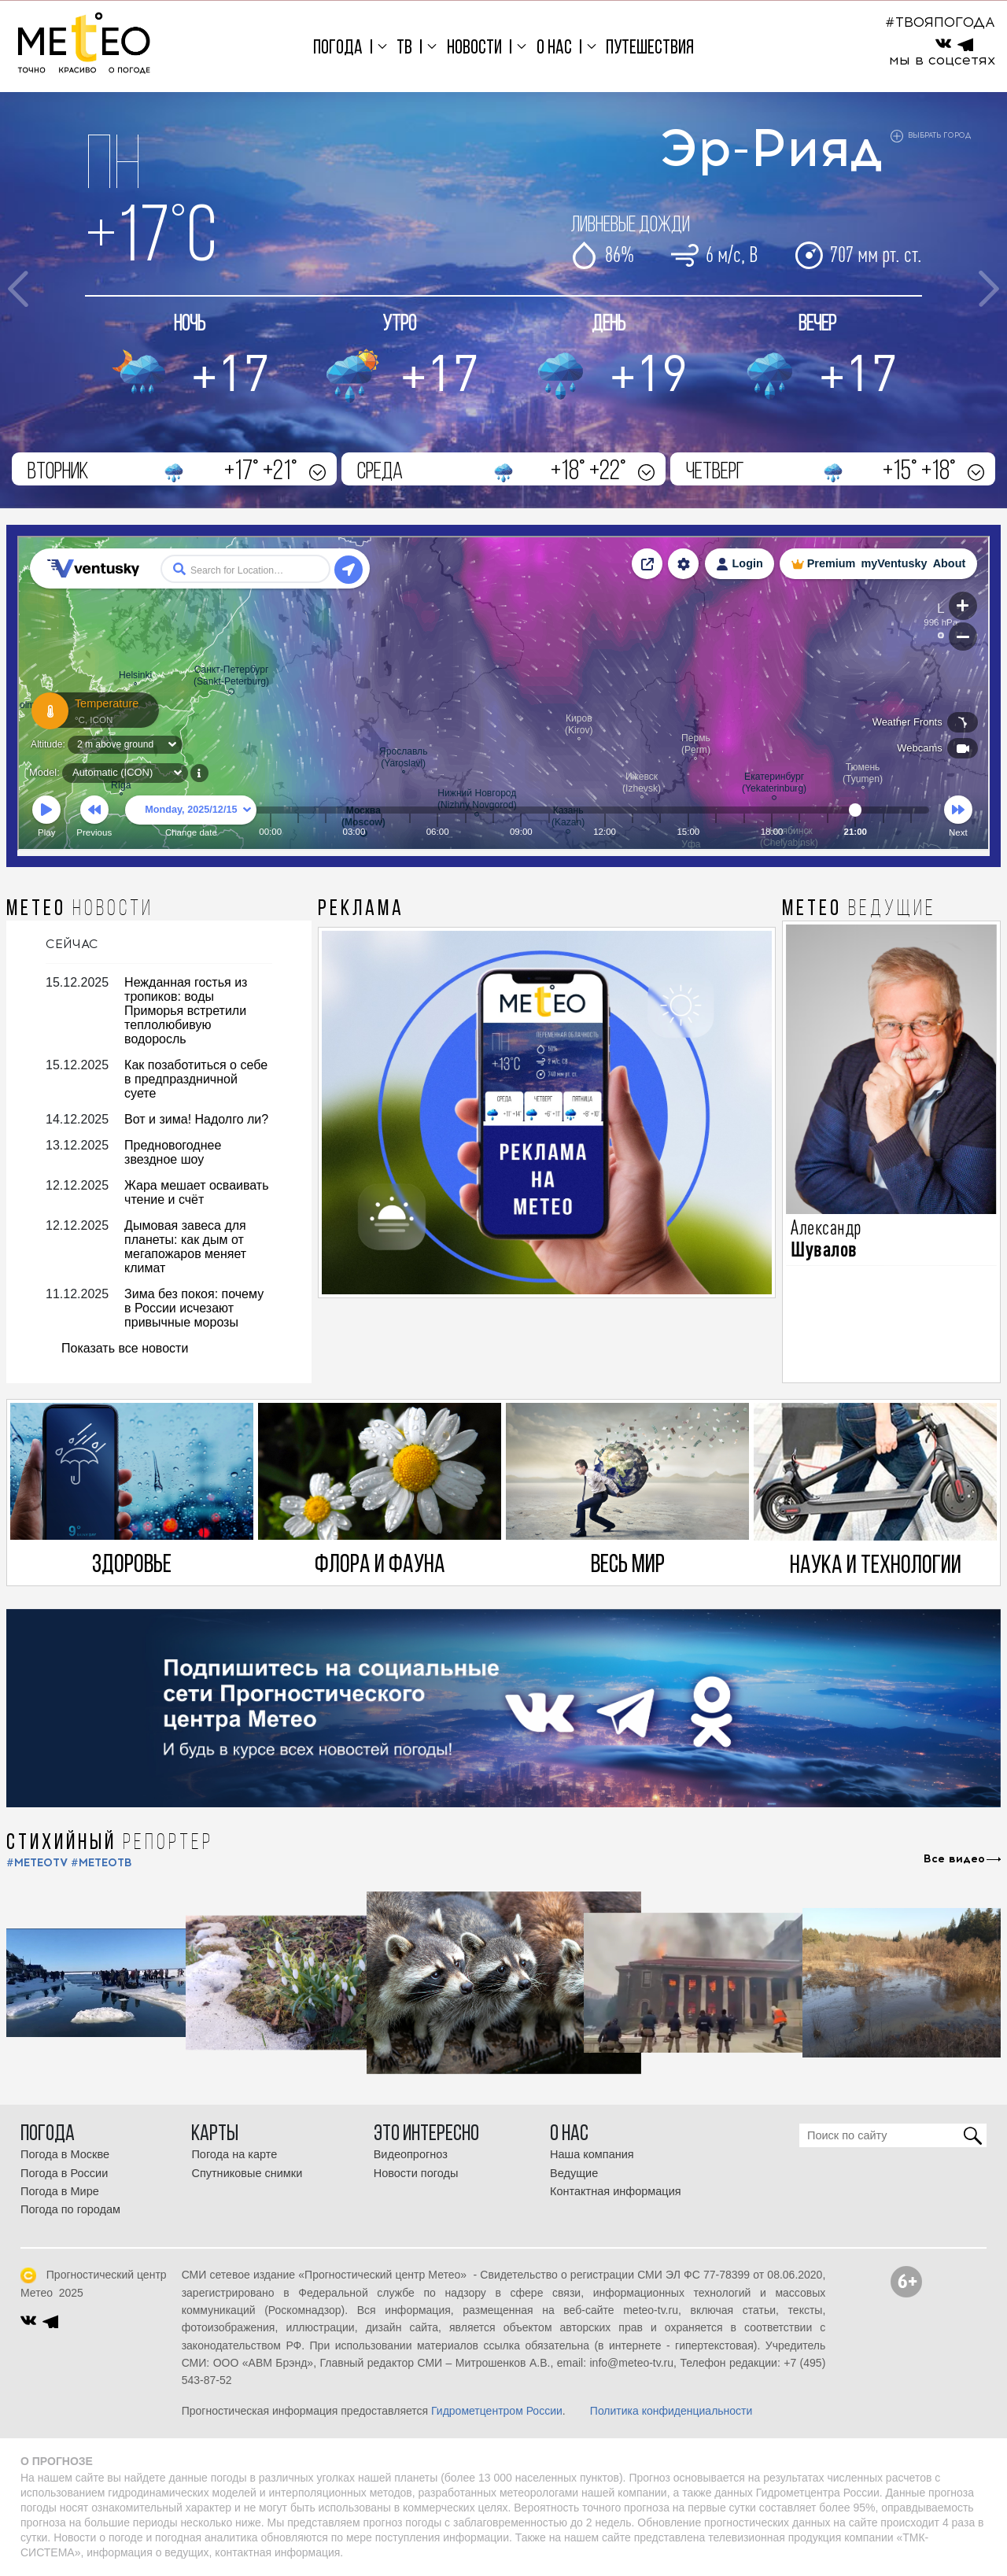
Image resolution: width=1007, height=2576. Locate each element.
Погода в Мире (59, 2191)
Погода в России (64, 2173)
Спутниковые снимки (246, 2173)
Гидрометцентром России (497, 2410)
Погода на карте (234, 2154)
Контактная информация (615, 2191)
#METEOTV (37, 1862)
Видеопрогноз (411, 2154)
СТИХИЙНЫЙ (109, 1843)
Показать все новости (124, 1348)
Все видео (954, 1859)
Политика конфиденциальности (671, 2410)
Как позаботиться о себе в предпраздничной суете (195, 1079)
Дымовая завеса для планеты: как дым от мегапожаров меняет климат (185, 1247)
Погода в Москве (64, 2154)
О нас (554, 48)
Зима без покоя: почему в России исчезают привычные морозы (194, 1308)
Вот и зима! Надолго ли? (196, 1119)
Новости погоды (416, 2173)
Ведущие (574, 2173)
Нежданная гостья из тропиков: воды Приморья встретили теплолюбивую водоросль (185, 1011)
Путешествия (650, 48)
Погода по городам (70, 2209)
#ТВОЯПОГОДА (940, 22)
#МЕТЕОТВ (101, 1862)
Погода (338, 48)
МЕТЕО (79, 910)
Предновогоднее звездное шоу (172, 1152)
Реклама (361, 910)
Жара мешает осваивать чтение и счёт (196, 1192)
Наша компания (592, 2154)
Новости (474, 48)
